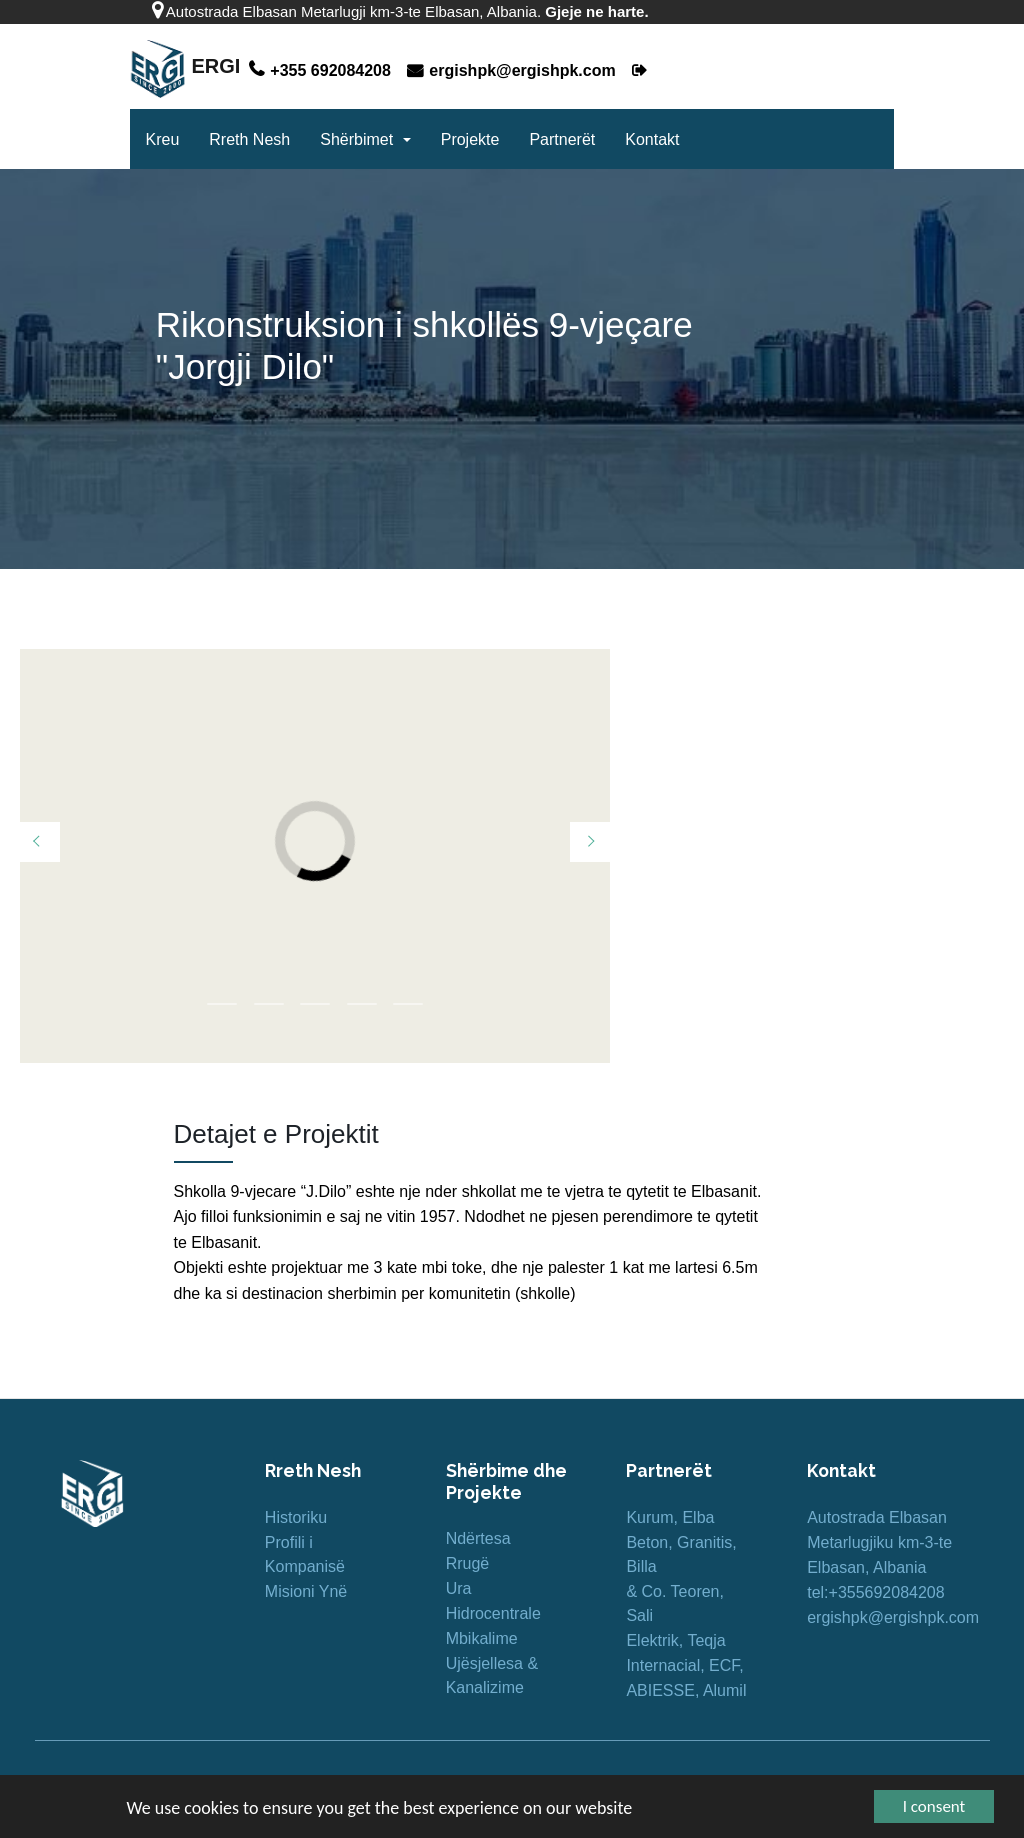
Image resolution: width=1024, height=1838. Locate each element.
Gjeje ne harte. (596, 11)
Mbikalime (482, 1638)
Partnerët (562, 139)
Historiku (296, 1517)
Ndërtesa (478, 1538)
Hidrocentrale (493, 1613)
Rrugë (468, 1563)
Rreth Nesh (249, 139)
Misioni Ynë (306, 1591)
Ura (459, 1588)
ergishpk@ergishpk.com (513, 70)
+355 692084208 (322, 70)
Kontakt (652, 139)
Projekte (470, 139)
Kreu (162, 139)
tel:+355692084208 (875, 1592)
